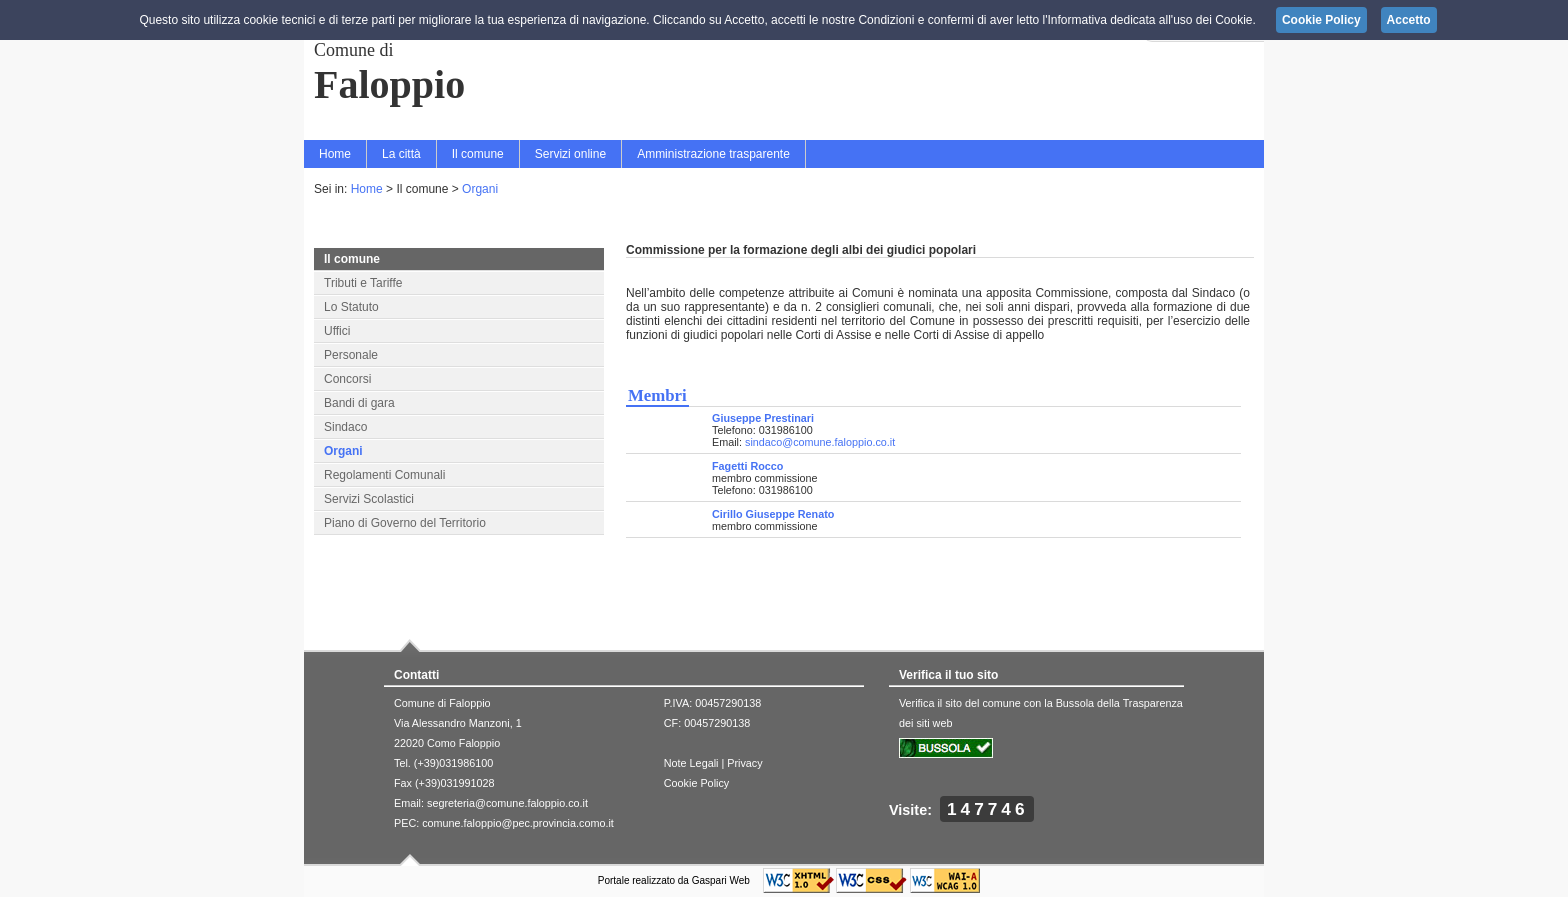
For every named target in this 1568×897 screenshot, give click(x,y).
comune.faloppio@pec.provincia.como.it (518, 823)
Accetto (1409, 20)
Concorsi (347, 379)
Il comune (478, 154)
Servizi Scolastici (369, 499)
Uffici (337, 331)
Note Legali (691, 763)
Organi (480, 189)
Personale (351, 355)
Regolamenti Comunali (384, 475)
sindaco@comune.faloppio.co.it (820, 442)
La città (401, 154)
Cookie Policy (696, 783)
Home (335, 154)
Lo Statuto (351, 307)
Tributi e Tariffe (363, 283)
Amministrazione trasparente (713, 154)
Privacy (744, 763)
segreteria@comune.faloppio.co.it (507, 803)
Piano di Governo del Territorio (405, 523)
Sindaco (345, 427)
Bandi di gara (359, 403)
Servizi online (570, 154)
